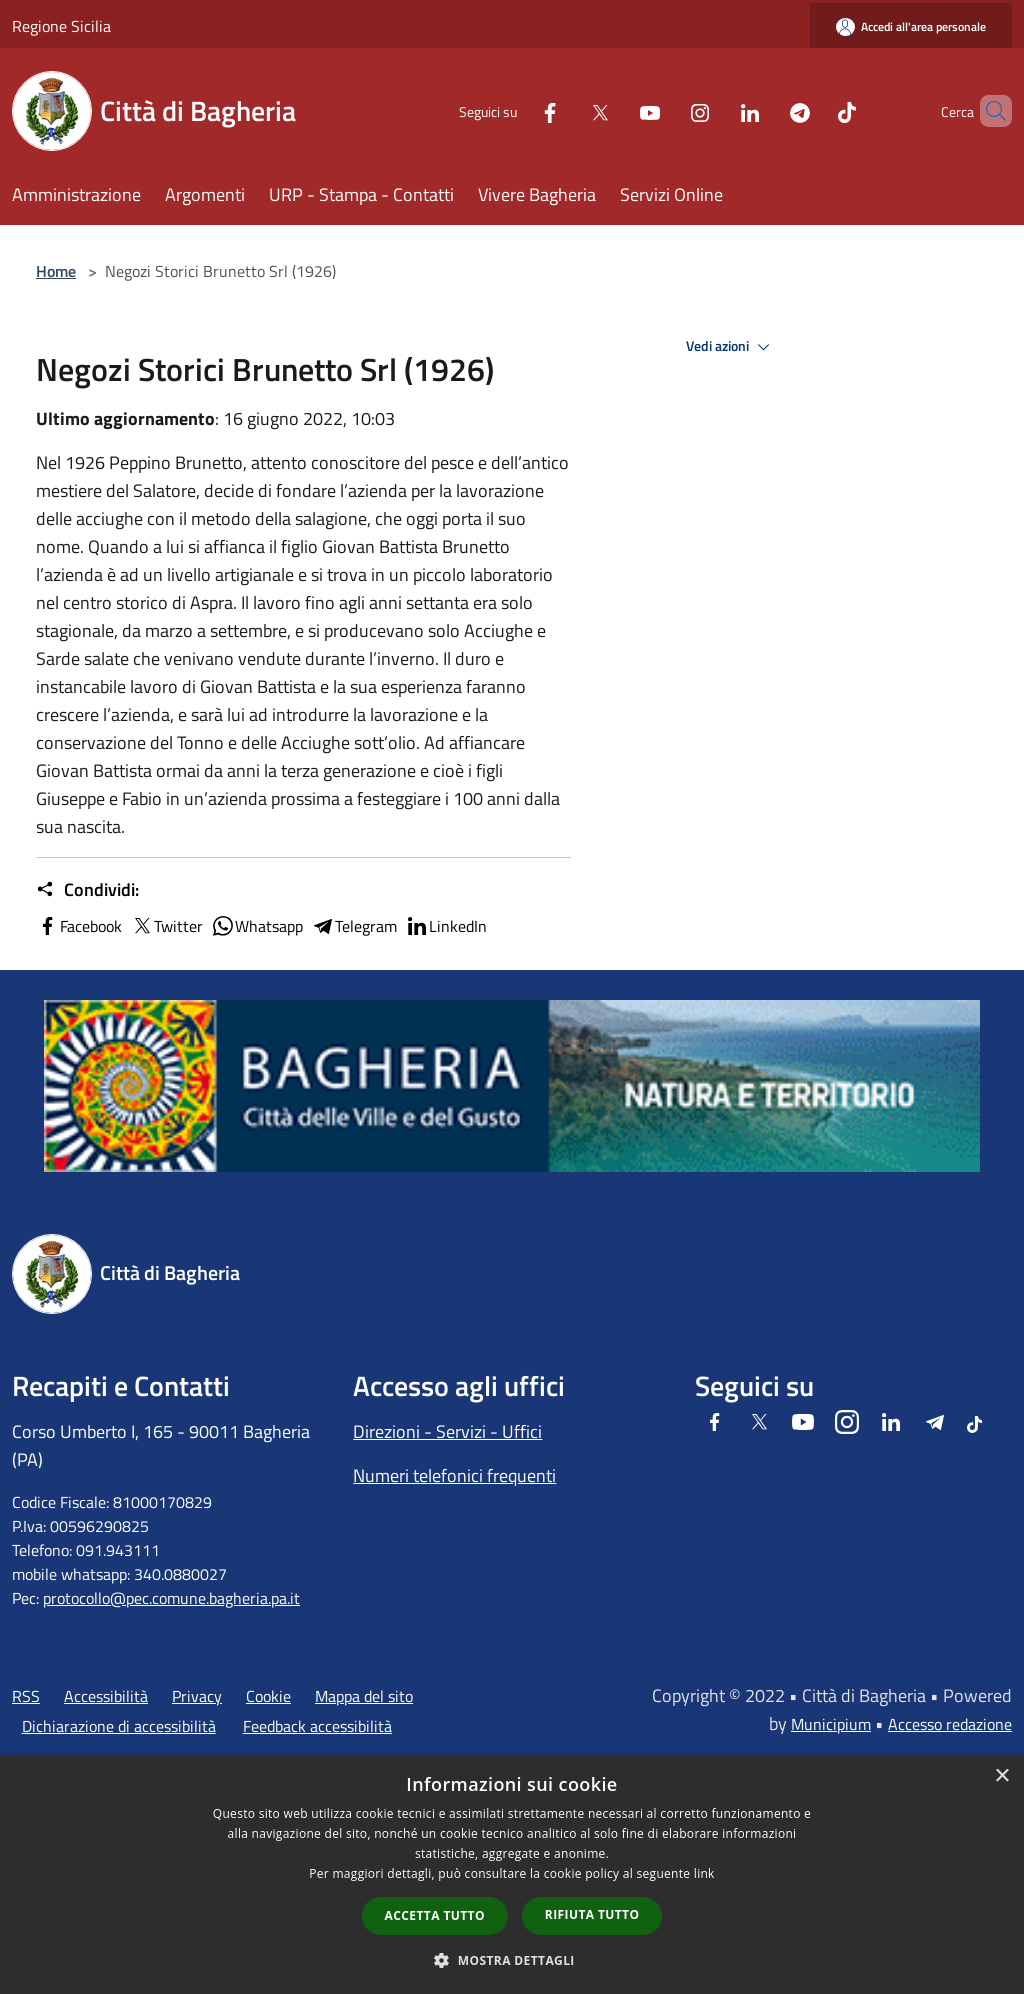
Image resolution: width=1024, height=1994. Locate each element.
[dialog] (512, 1874)
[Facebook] (516, 110)
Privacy (197, 1696)
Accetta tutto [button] (435, 1915)
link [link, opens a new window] (704, 1873)
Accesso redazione (950, 1724)
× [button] (1001, 1776)
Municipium (831, 1724)
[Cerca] (988, 111)
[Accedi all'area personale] (911, 26)
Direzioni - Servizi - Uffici (447, 1431)
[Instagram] (666, 110)
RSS (26, 1696)
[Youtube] (616, 110)
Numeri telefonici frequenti (454, 1475)
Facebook (79, 926)
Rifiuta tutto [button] (592, 1914)
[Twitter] (566, 110)
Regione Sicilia (61, 26)
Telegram (354, 926)
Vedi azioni (731, 347)
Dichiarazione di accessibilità (119, 1726)
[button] (512, 1960)
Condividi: (87, 890)
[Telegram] (766, 110)
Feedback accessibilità (317, 1726)
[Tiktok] (813, 110)
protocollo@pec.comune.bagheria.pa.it (171, 1598)
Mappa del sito (364, 1696)
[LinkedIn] (716, 110)
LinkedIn (446, 926)
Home (56, 271)
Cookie (268, 1696)
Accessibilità (106, 1696)
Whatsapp (257, 926)
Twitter (166, 926)
